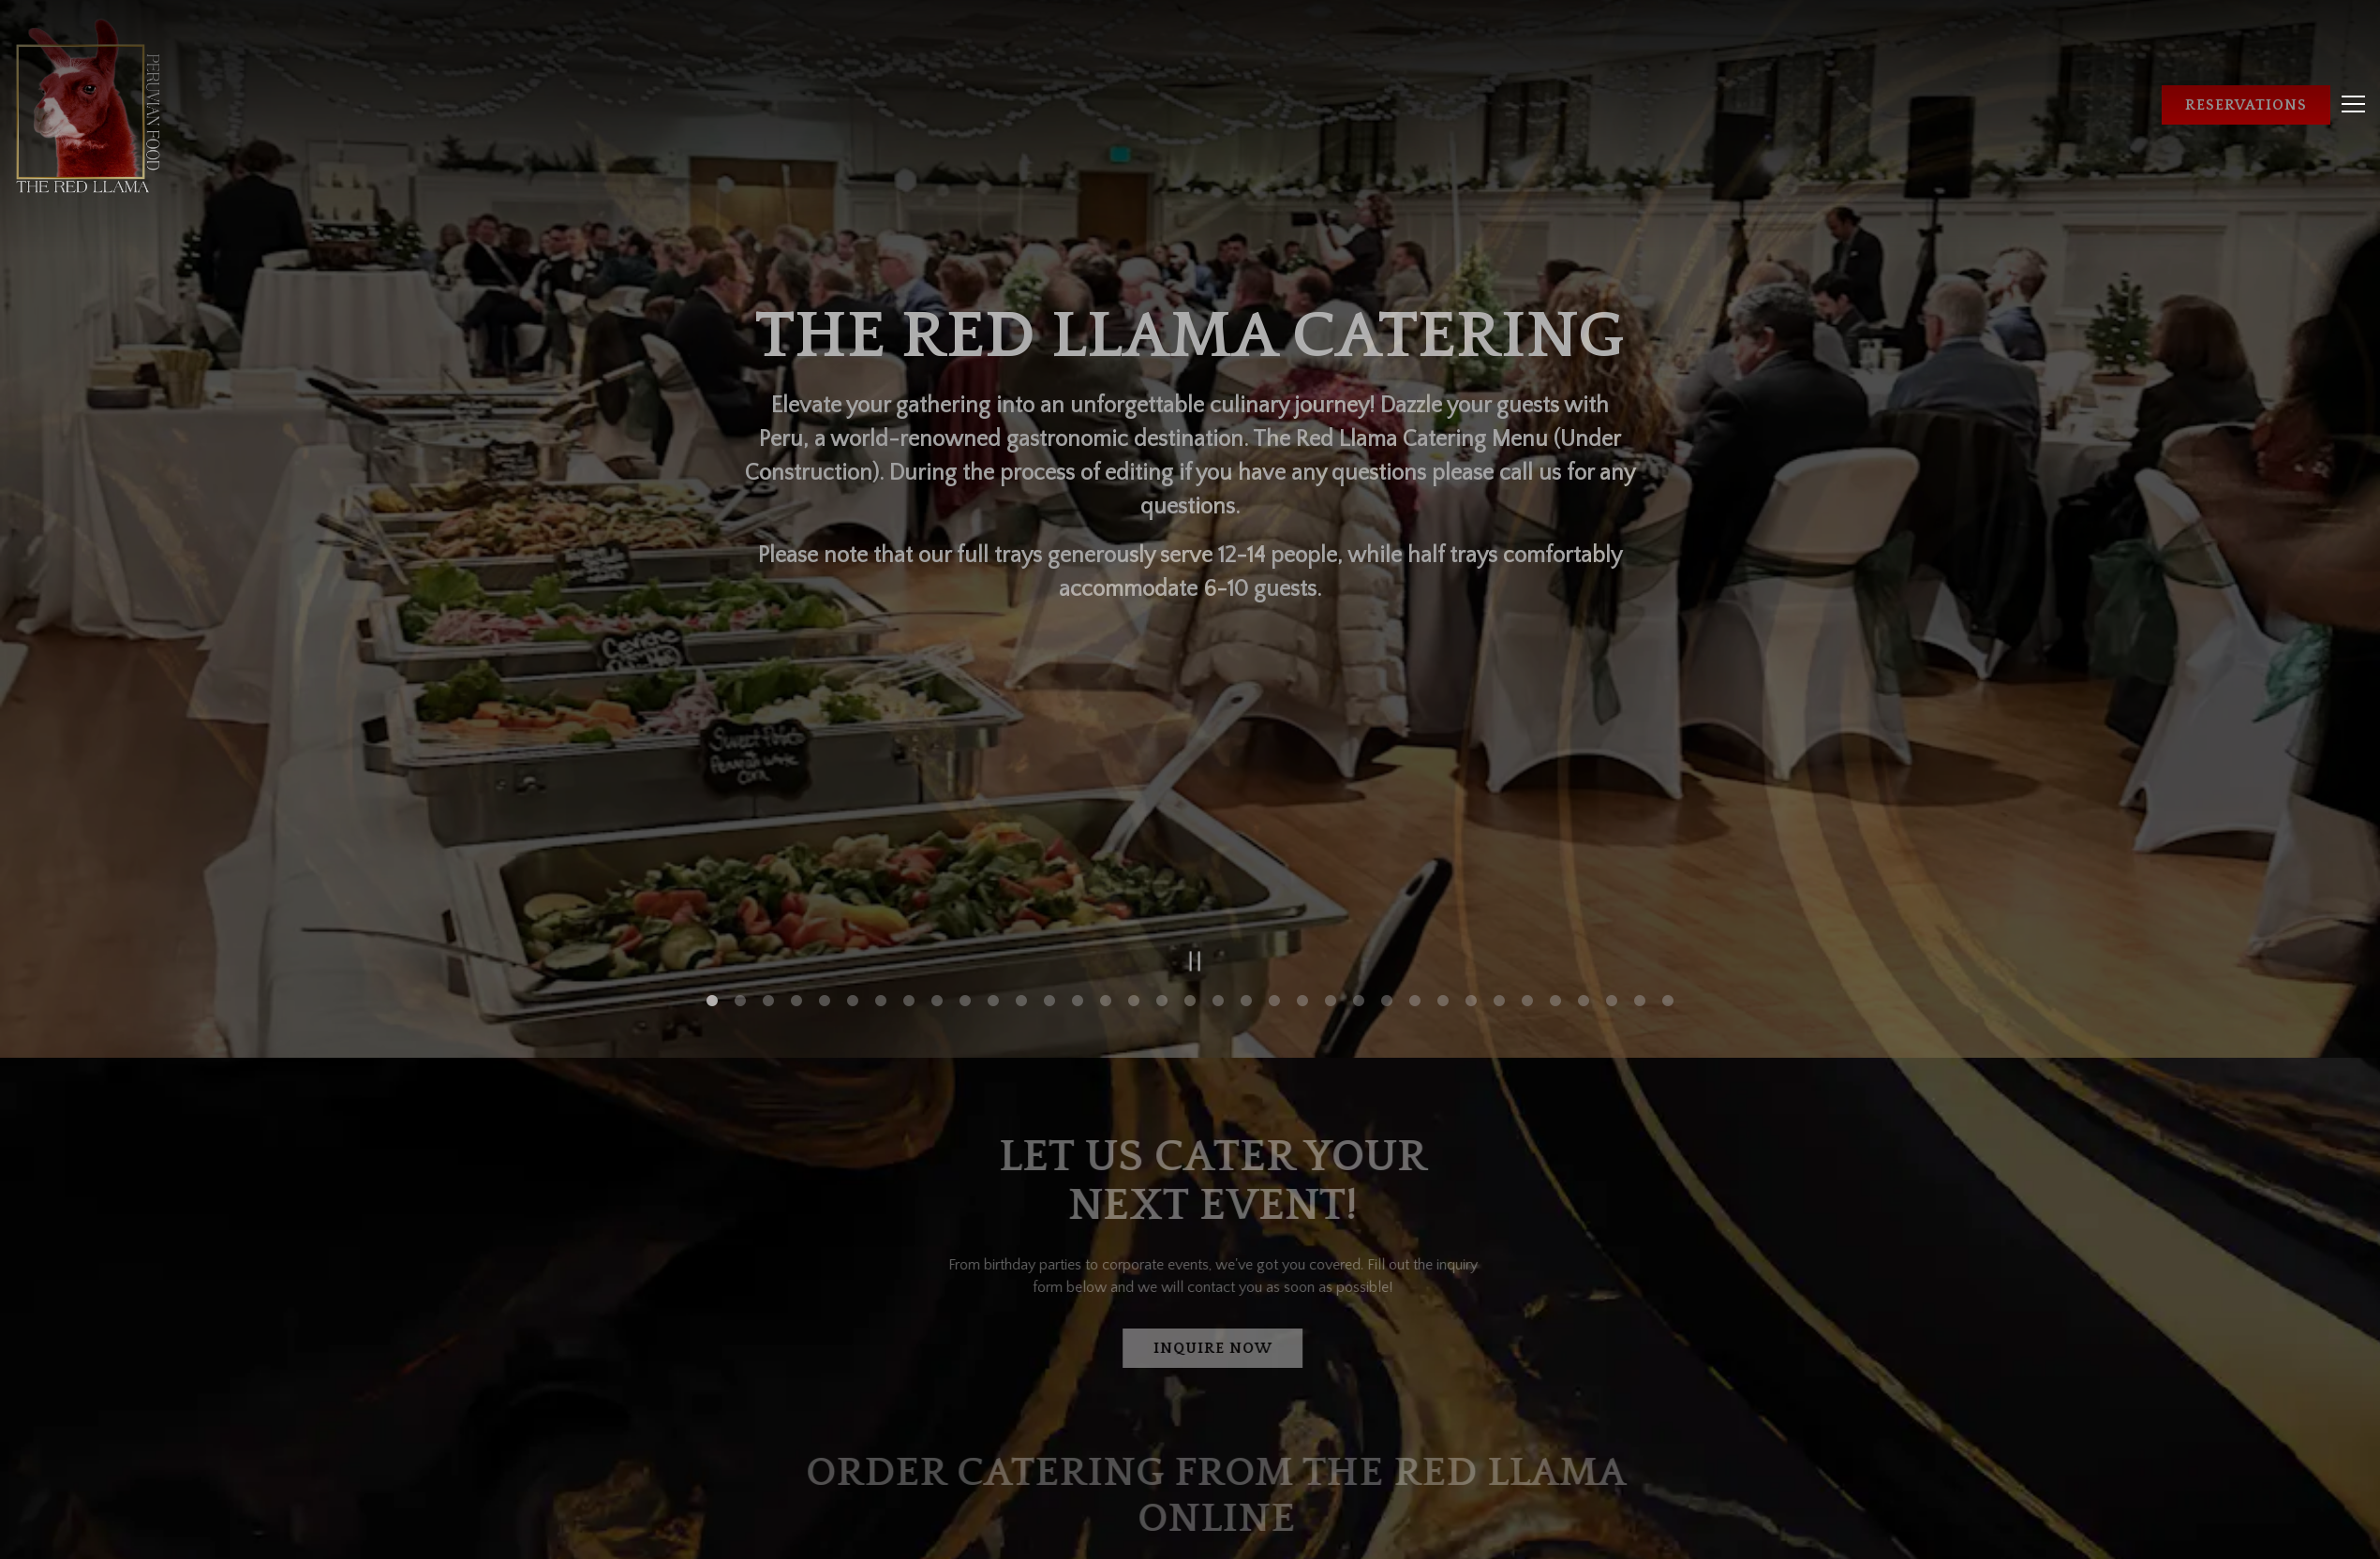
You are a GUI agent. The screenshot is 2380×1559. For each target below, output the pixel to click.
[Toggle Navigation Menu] (2353, 104)
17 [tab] (1162, 846)
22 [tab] (1302, 846)
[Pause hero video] (1189, 801)
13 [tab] (1049, 846)
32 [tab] (1583, 846)
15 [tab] (1105, 846)
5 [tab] (824, 846)
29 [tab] (1499, 846)
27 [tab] (1443, 846)
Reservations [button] (2246, 105)
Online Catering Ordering (1225, 1419)
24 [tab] (1358, 846)
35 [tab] (1668, 846)
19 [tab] (1218, 846)
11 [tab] (993, 846)
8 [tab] (909, 846)
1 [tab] (712, 846)
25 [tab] (1386, 846)
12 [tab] (1021, 846)
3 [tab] (768, 846)
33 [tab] (1611, 846)
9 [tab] (937, 846)
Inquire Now (1224, 1193)
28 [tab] (1471, 846)
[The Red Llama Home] (89, 104)
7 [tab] (880, 846)
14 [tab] (1077, 846)
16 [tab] (1133, 846)
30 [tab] (1527, 846)
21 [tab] (1274, 846)
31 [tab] (1555, 846)
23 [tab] (1330, 846)
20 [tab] (1246, 846)
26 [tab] (1415, 846)
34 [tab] (1639, 846)
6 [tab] (852, 846)
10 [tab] (965, 846)
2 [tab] (740, 846)
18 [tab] (1190, 846)
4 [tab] (796, 846)
